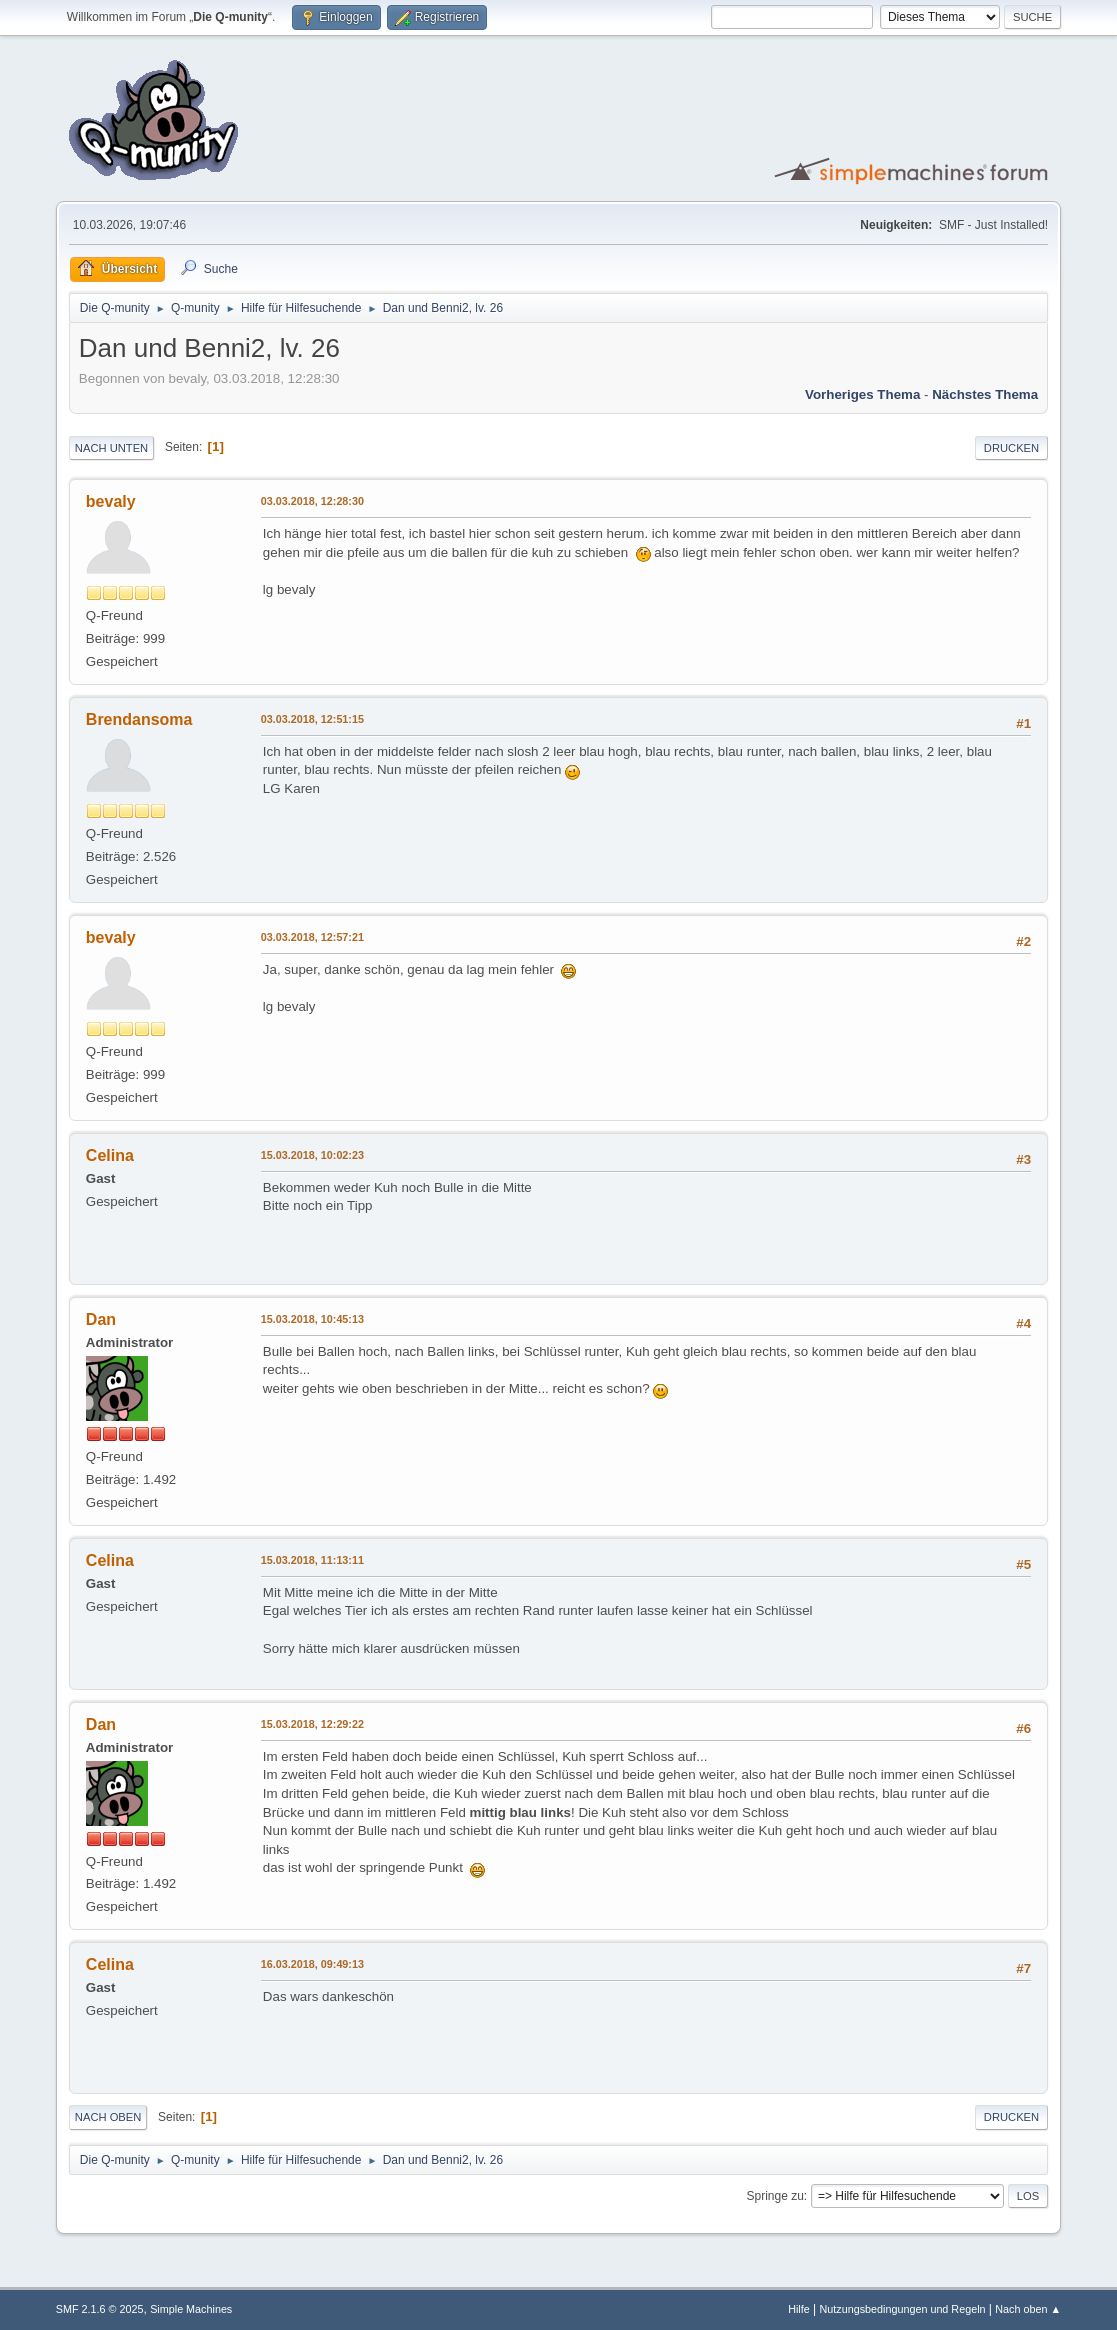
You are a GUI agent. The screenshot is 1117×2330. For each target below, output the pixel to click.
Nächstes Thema (985, 394)
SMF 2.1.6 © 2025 (100, 2309)
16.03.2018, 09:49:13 (312, 1964)
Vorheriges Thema (862, 394)
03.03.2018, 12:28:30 (312, 501)
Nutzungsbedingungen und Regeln (902, 2309)
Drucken (1011, 448)
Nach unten (111, 448)
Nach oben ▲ (1028, 2309)
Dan (101, 1319)
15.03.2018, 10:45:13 (312, 1319)
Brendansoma (139, 719)
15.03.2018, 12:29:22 (312, 1724)
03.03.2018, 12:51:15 (312, 719)
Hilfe (799, 2309)
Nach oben (108, 2117)
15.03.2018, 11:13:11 (312, 1560)
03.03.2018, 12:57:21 (312, 937)
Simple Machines (191, 2309)
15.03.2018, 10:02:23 (312, 1155)
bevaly (111, 501)
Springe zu (775, 2196)
